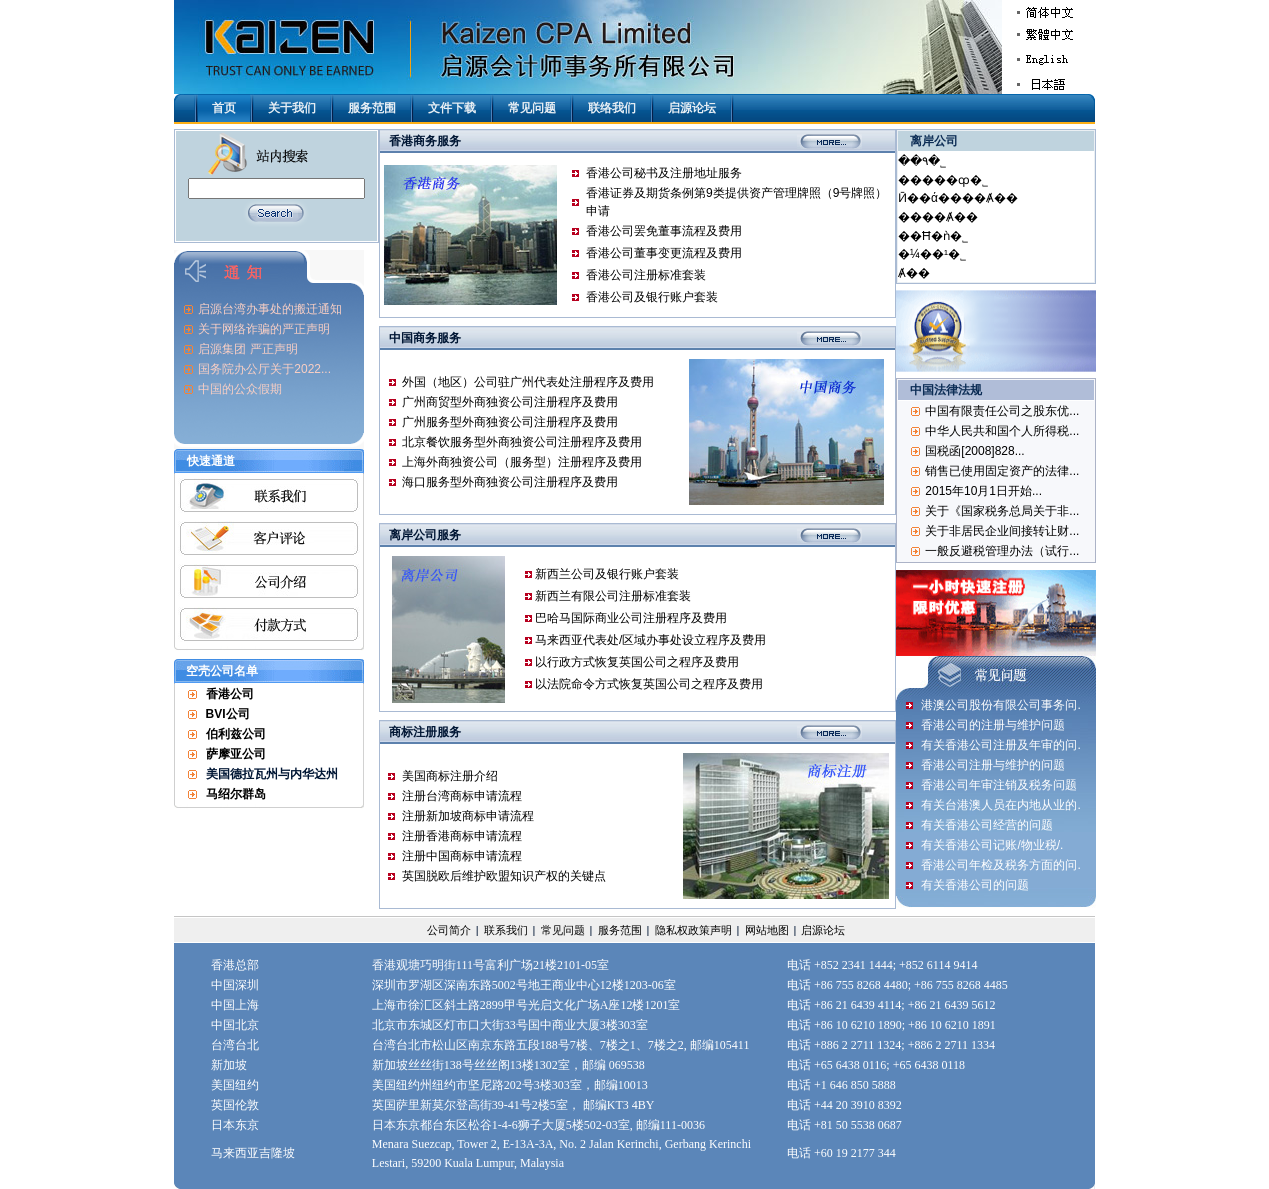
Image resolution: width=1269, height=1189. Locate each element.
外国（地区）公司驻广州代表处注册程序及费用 (528, 382)
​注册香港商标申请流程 (462, 836)
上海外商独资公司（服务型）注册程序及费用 (522, 462)
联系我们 (506, 930)
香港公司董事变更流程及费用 (664, 253)
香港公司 (230, 694)
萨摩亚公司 (236, 754)
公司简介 (449, 930)
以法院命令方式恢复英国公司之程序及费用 (649, 684)
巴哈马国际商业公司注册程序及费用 (631, 618)
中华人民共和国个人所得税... (1002, 431)
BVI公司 (228, 714)
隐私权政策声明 (693, 930)
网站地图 (767, 930)
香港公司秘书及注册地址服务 (664, 173)
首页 (224, 108)
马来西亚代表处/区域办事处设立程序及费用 (650, 640)
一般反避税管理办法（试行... (1002, 551)
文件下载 (452, 108)
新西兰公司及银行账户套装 (607, 574)
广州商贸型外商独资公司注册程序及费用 (510, 402)
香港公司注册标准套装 (646, 275)
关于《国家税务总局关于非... (1002, 511)
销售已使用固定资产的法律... (1002, 471)
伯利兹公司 (236, 734)
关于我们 (292, 108)
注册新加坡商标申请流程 (468, 816)
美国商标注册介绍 (450, 776)
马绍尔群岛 (236, 794)
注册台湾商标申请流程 (462, 796)
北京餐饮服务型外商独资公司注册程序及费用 (522, 442)
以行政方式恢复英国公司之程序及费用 (637, 662)
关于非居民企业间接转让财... (1002, 531)
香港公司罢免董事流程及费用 (664, 231)
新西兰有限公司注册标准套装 (613, 596)
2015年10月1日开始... (983, 491)
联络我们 (612, 108)
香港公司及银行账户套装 (652, 297)
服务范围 (372, 108)
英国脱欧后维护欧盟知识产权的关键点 (504, 876)
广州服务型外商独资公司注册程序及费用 (510, 422)
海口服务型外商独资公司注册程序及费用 (510, 482)
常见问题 (532, 108)
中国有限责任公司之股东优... (1002, 411)
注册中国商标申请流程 (462, 856)
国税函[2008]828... (974, 451)
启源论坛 (692, 108)
